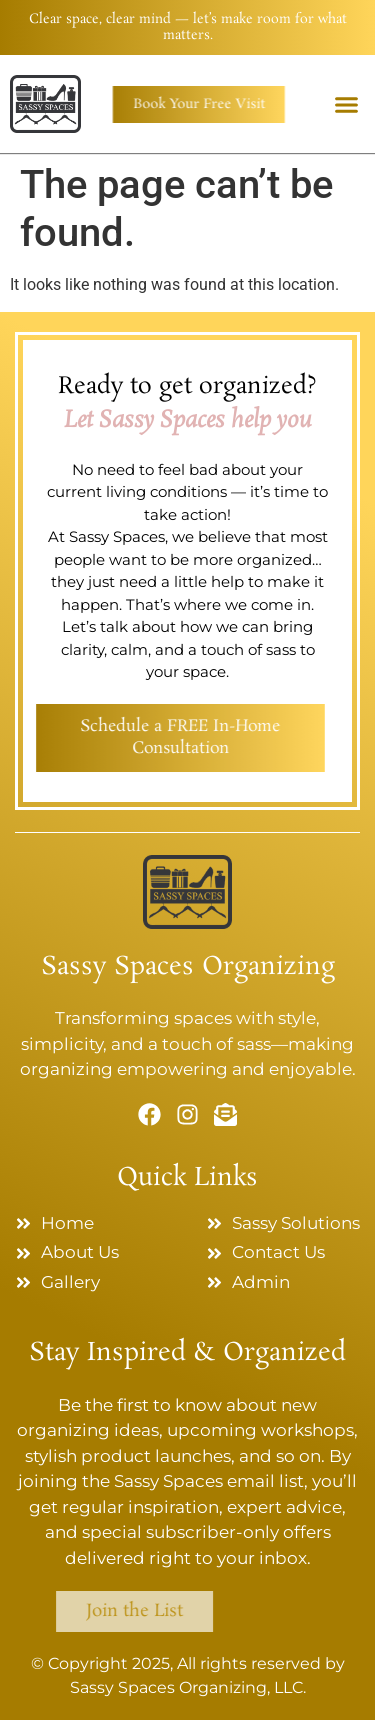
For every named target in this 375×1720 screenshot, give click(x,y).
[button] (347, 105)
